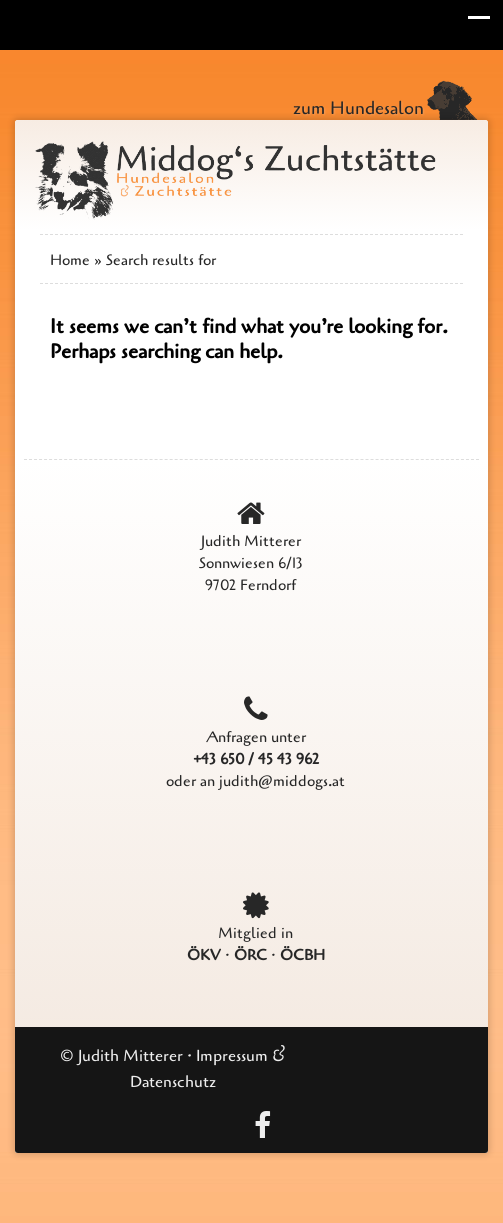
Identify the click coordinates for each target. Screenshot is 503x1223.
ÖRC (250, 955)
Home (70, 260)
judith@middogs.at (282, 781)
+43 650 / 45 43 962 (256, 759)
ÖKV (204, 955)
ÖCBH (302, 955)
